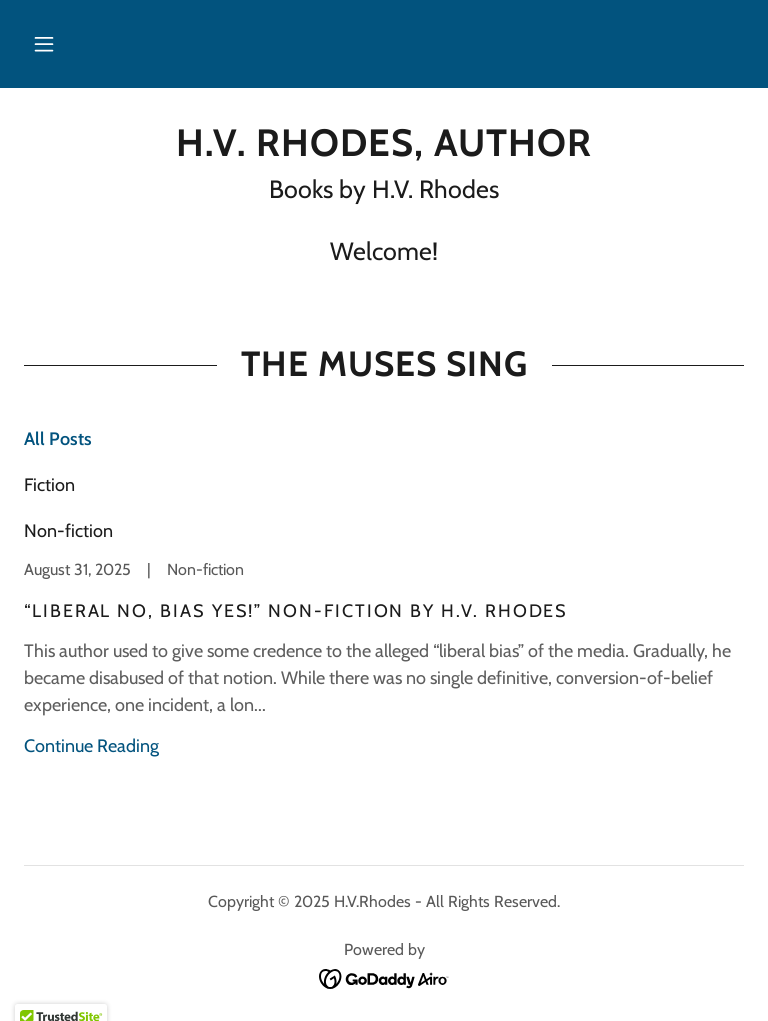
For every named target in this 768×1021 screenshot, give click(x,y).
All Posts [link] (58, 439)
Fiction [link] (49, 485)
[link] (384, 150)
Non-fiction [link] (68, 531)
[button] (44, 44)
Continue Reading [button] (91, 746)
